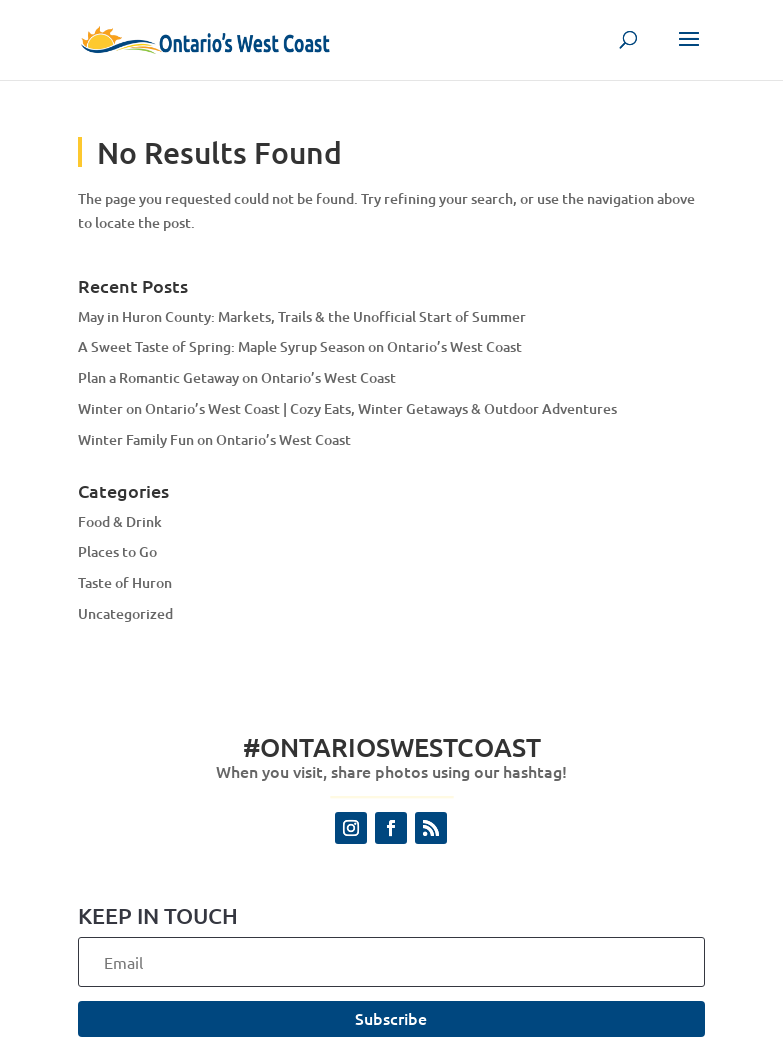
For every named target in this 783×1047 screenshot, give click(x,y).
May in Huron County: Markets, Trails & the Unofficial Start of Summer (302, 316)
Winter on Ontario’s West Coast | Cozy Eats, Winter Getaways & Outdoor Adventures (347, 408)
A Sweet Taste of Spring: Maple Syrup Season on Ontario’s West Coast (300, 346)
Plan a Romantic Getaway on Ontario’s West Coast (237, 377)
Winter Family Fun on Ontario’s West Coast (214, 439)
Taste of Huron (125, 582)
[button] (689, 52)
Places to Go (117, 551)
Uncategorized (125, 613)
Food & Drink (120, 521)
